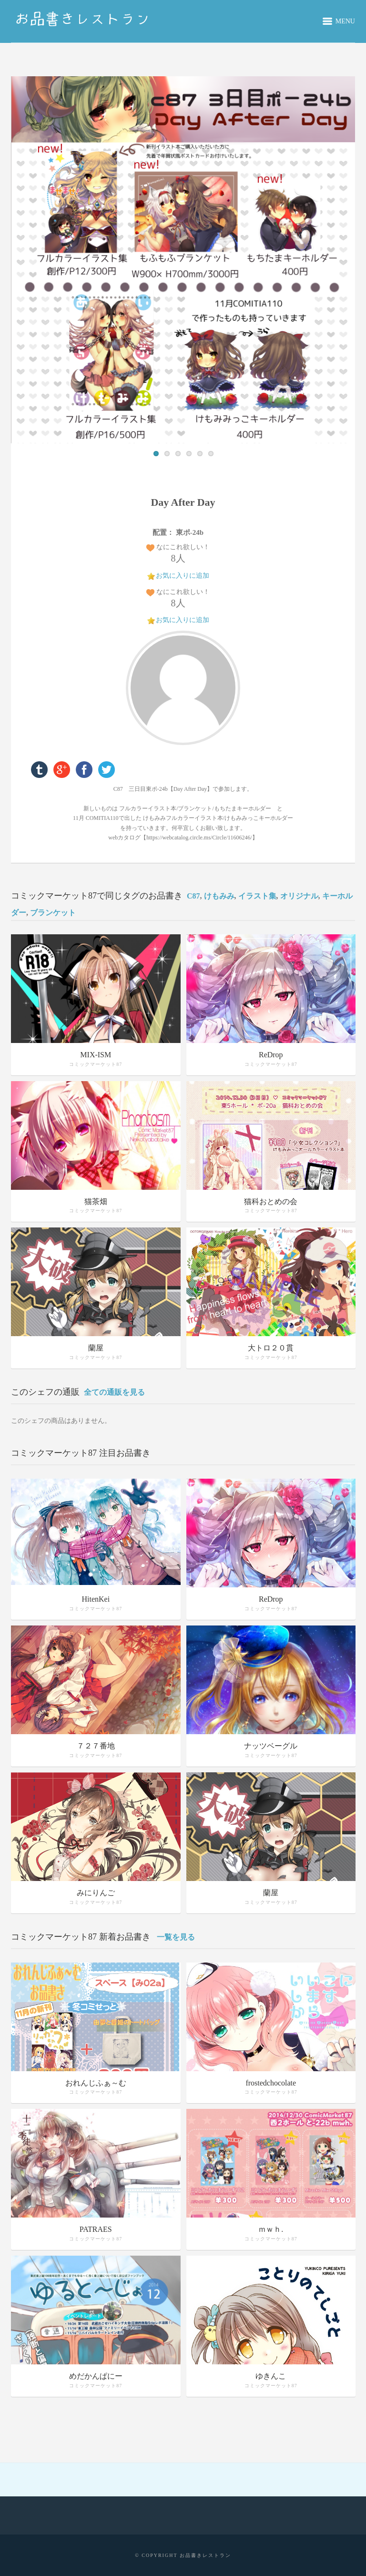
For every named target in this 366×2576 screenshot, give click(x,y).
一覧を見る (176, 1937)
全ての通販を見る (114, 1392)
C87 (193, 896)
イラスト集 (257, 896)
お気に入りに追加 (182, 575)
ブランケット (53, 913)
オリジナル (299, 896)
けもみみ (219, 896)
